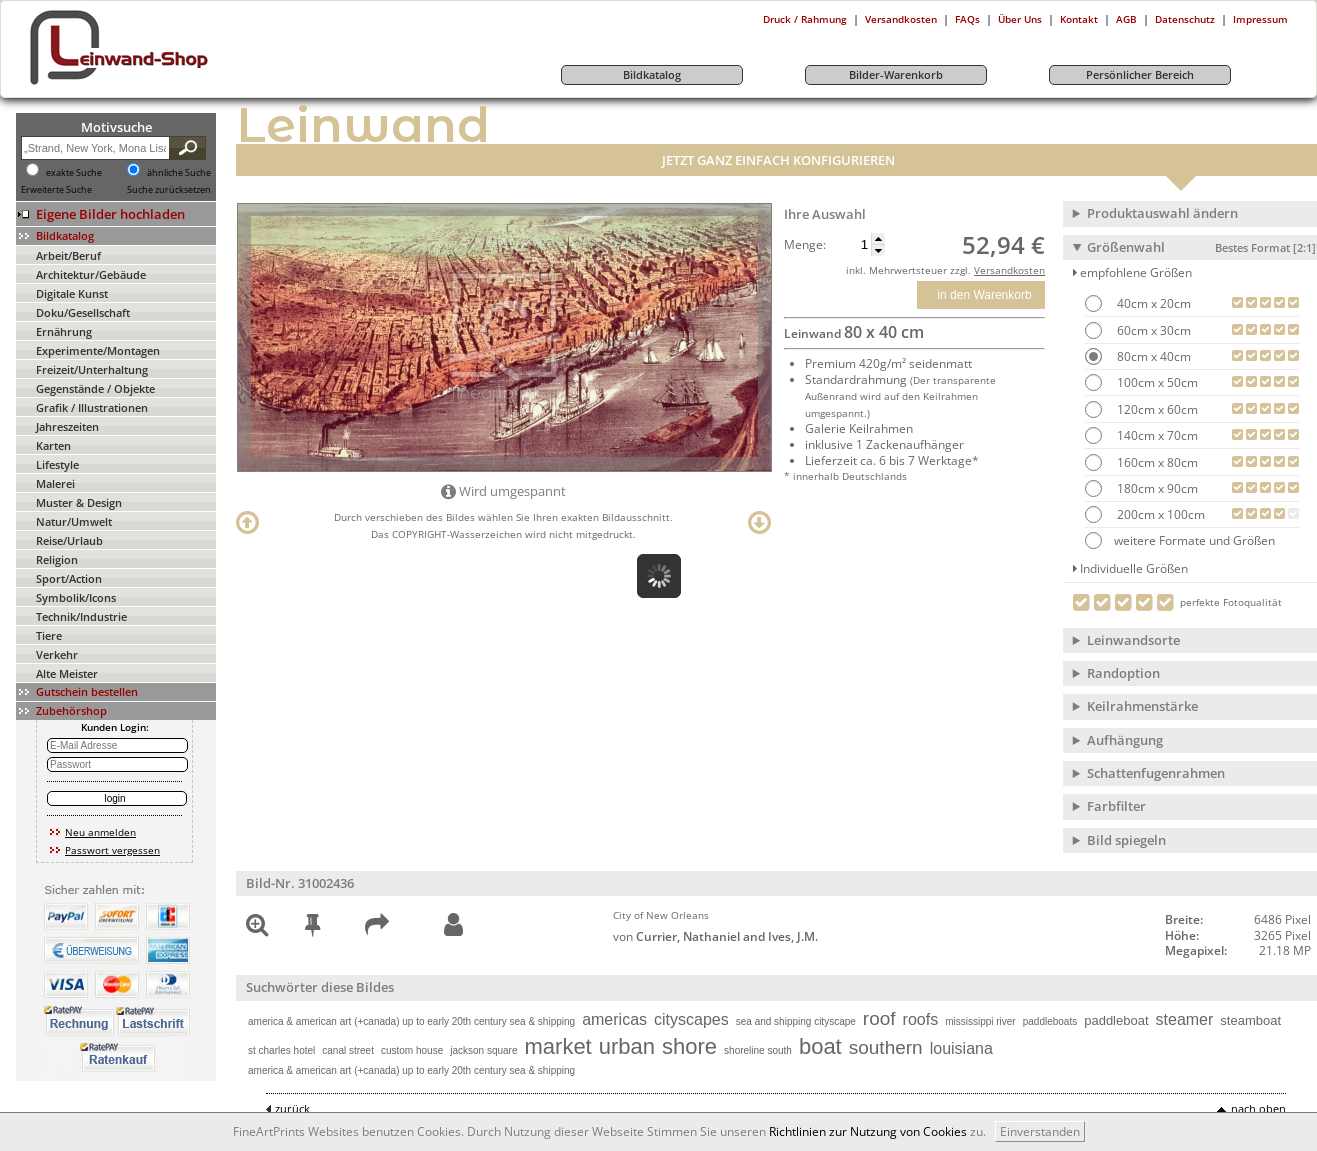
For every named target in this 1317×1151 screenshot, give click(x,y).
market (558, 1046)
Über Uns (1020, 19)
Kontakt (1079, 19)
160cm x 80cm (1156, 462)
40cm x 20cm (1152, 303)
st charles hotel (281, 1050)
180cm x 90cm (1156, 488)
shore (689, 1046)
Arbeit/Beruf (68, 255)
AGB (1126, 19)
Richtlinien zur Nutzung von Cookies (868, 1131)
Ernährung (64, 331)
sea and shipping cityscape (796, 1021)
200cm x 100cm (1159, 514)
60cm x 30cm (1152, 330)
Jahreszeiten (67, 426)
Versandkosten (901, 19)
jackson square (483, 1050)
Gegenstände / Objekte (95, 388)
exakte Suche (74, 173)
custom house (412, 1050)
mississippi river (980, 1021)
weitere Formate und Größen (1180, 540)
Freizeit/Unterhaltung (92, 369)
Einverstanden (1040, 1131)
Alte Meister (67, 673)
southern (886, 1047)
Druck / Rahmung (805, 19)
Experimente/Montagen (98, 350)
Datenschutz (1185, 19)
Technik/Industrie (81, 616)
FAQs (967, 19)
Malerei (55, 483)
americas (614, 1019)
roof (879, 1018)
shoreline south (758, 1050)
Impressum (1260, 19)
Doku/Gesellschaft (83, 312)
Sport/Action (69, 578)
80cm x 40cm (1152, 356)
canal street (348, 1050)
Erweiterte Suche (56, 190)
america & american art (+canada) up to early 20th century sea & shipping (411, 1021)
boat (820, 1046)
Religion (57, 559)
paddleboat (1116, 1020)
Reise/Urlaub (69, 540)
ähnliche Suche (179, 173)
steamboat (1250, 1020)
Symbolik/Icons (76, 597)
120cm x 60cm (1156, 409)
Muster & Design (79, 502)
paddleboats (1050, 1021)
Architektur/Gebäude (91, 274)
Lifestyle (57, 464)
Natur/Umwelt (74, 521)
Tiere (49, 635)
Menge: (805, 245)
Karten (53, 445)
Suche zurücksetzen (169, 190)
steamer (1185, 1019)
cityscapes (691, 1019)
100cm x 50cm (1156, 382)
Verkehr (57, 654)
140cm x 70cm (1156, 435)
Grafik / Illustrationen (92, 407)
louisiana (961, 1048)
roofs (921, 1019)
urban (627, 1046)
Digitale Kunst (72, 293)
